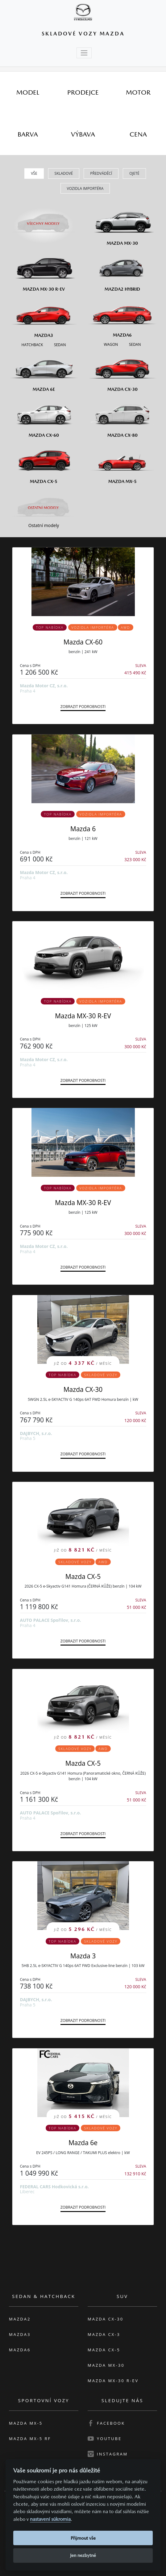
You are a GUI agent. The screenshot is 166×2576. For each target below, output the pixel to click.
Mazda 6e (83, 2142)
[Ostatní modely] (43, 508)
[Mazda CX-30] (122, 371)
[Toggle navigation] (84, 52)
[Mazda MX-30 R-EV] (43, 270)
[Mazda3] (43, 317)
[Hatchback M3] (32, 344)
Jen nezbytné (83, 2555)
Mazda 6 (83, 828)
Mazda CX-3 (104, 2334)
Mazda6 (20, 2350)
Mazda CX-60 (83, 642)
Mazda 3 (83, 1956)
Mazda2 (20, 2319)
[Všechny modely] (43, 220)
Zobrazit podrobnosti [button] (83, 706)
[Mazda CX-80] (122, 417)
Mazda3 (20, 2334)
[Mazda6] (122, 316)
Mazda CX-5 (83, 1576)
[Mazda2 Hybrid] (122, 270)
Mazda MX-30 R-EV (83, 1016)
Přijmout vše (83, 2538)
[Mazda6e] (43, 371)
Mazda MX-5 (26, 2423)
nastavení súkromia (50, 2519)
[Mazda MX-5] (122, 463)
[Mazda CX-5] (43, 463)
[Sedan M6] (134, 344)
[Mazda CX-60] (43, 417)
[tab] (27, 92)
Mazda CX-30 (83, 1389)
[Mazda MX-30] (122, 224)
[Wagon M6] (111, 344)
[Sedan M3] (59, 344)
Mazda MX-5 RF (30, 2438)
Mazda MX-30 (106, 2365)
